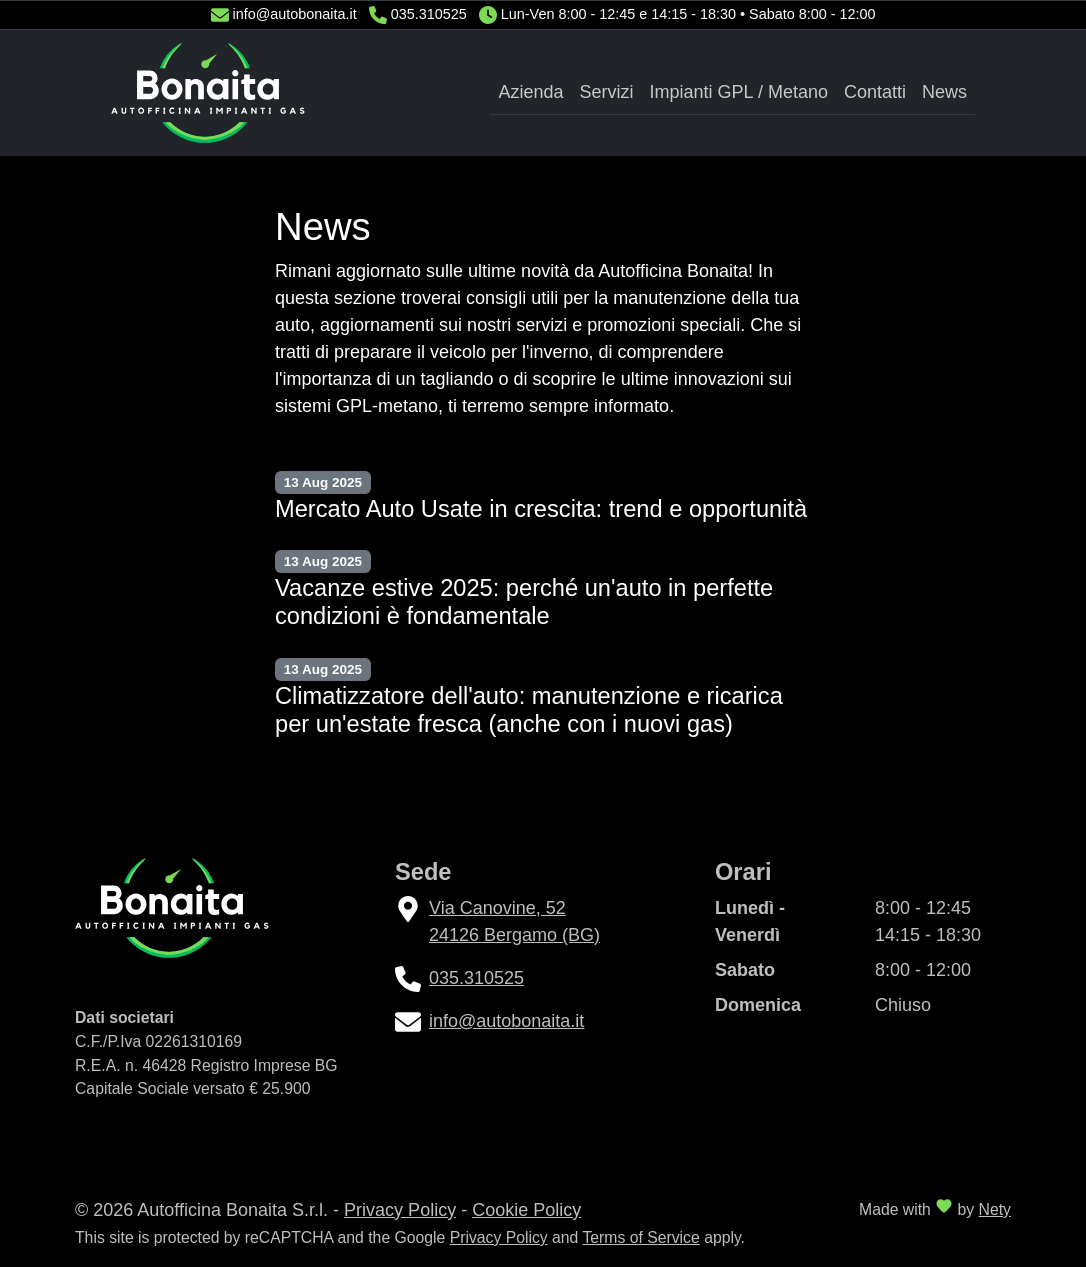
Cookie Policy (526, 1210)
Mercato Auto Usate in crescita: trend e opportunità (541, 509)
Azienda (530, 92)
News (944, 92)
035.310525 (429, 14)
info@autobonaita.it (295, 14)
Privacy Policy (400, 1210)
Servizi (607, 92)
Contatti (875, 92)
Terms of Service (640, 1237)
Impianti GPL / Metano (739, 92)
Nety (995, 1209)
